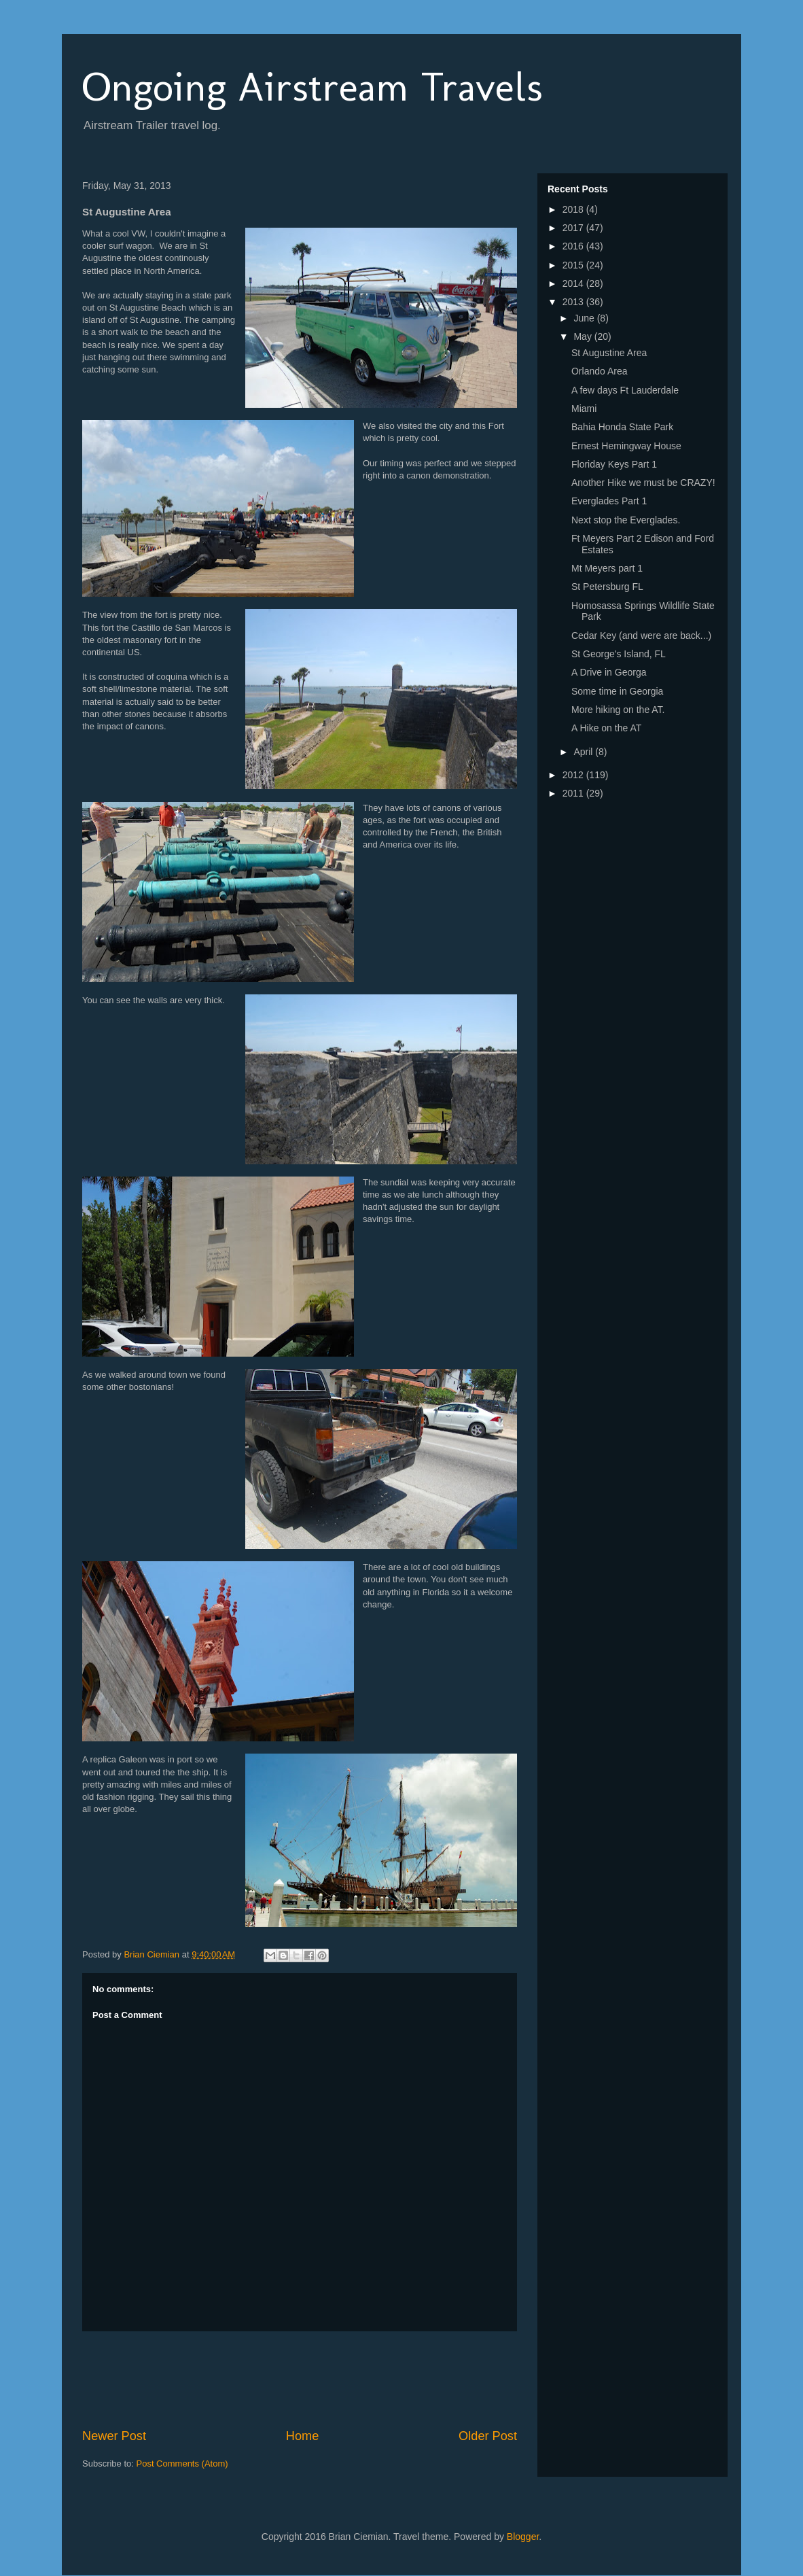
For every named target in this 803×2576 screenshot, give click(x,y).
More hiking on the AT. (617, 709)
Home (302, 2436)
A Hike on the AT (606, 728)
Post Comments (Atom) (182, 2463)
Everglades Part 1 (609, 500)
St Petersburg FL (607, 586)
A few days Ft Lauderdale (625, 390)
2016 (574, 246)
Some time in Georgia (617, 691)
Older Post (488, 2436)
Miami (583, 408)
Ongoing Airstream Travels (312, 87)
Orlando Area (599, 371)
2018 (574, 209)
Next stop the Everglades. (625, 520)
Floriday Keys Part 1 (614, 464)
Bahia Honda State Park (622, 426)
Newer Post (114, 2436)
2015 (574, 265)
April (584, 751)
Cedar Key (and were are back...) (641, 635)
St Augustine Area (609, 352)
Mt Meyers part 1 (607, 568)
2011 (574, 793)
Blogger (523, 2536)
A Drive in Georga (609, 672)
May (583, 336)
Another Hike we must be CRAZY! (643, 482)
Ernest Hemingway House (626, 445)
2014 (574, 283)
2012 (574, 774)
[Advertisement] (329, 2379)
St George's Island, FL (618, 653)
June (584, 318)
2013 (574, 301)
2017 (574, 227)
